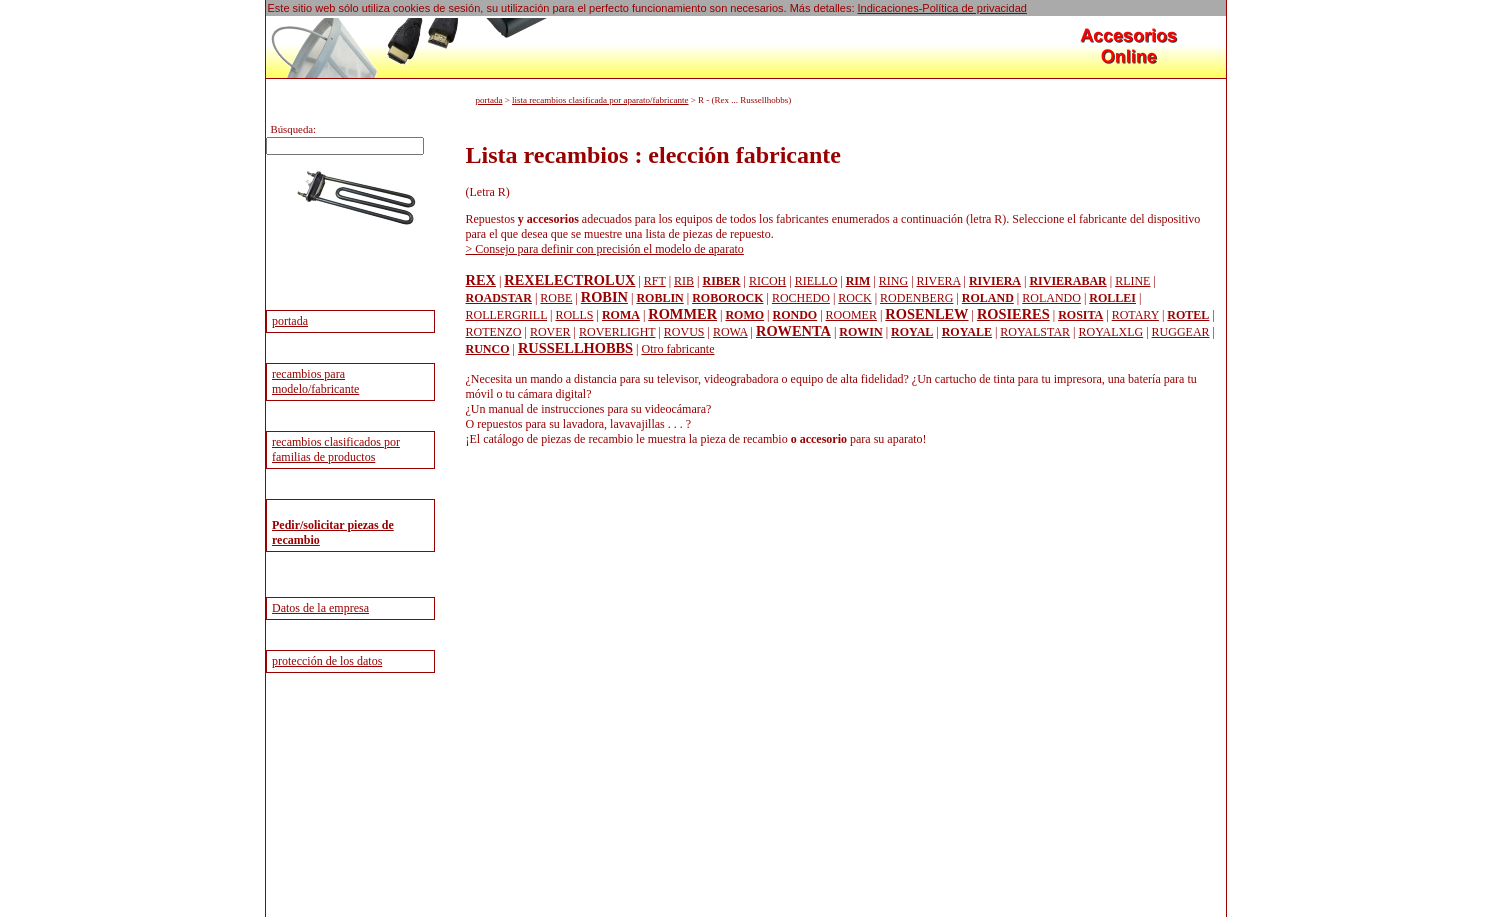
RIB (684, 281)
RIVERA (939, 281)
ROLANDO (1051, 298)
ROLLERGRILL (507, 315)
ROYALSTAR (1035, 332)
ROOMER (851, 315)
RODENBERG (916, 298)
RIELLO (816, 281)
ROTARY (1135, 315)
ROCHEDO (801, 298)
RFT (655, 281)
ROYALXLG (1110, 332)
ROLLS (574, 315)
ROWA (730, 332)
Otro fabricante (678, 349)
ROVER (550, 332)
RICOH (767, 281)
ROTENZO (494, 332)
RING (893, 281)
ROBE (556, 298)
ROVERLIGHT (617, 332)
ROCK (854, 298)
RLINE (1132, 281)
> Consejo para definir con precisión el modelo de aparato (605, 249)
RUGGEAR (1181, 332)
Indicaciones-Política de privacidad (942, 8)
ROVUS (684, 332)
